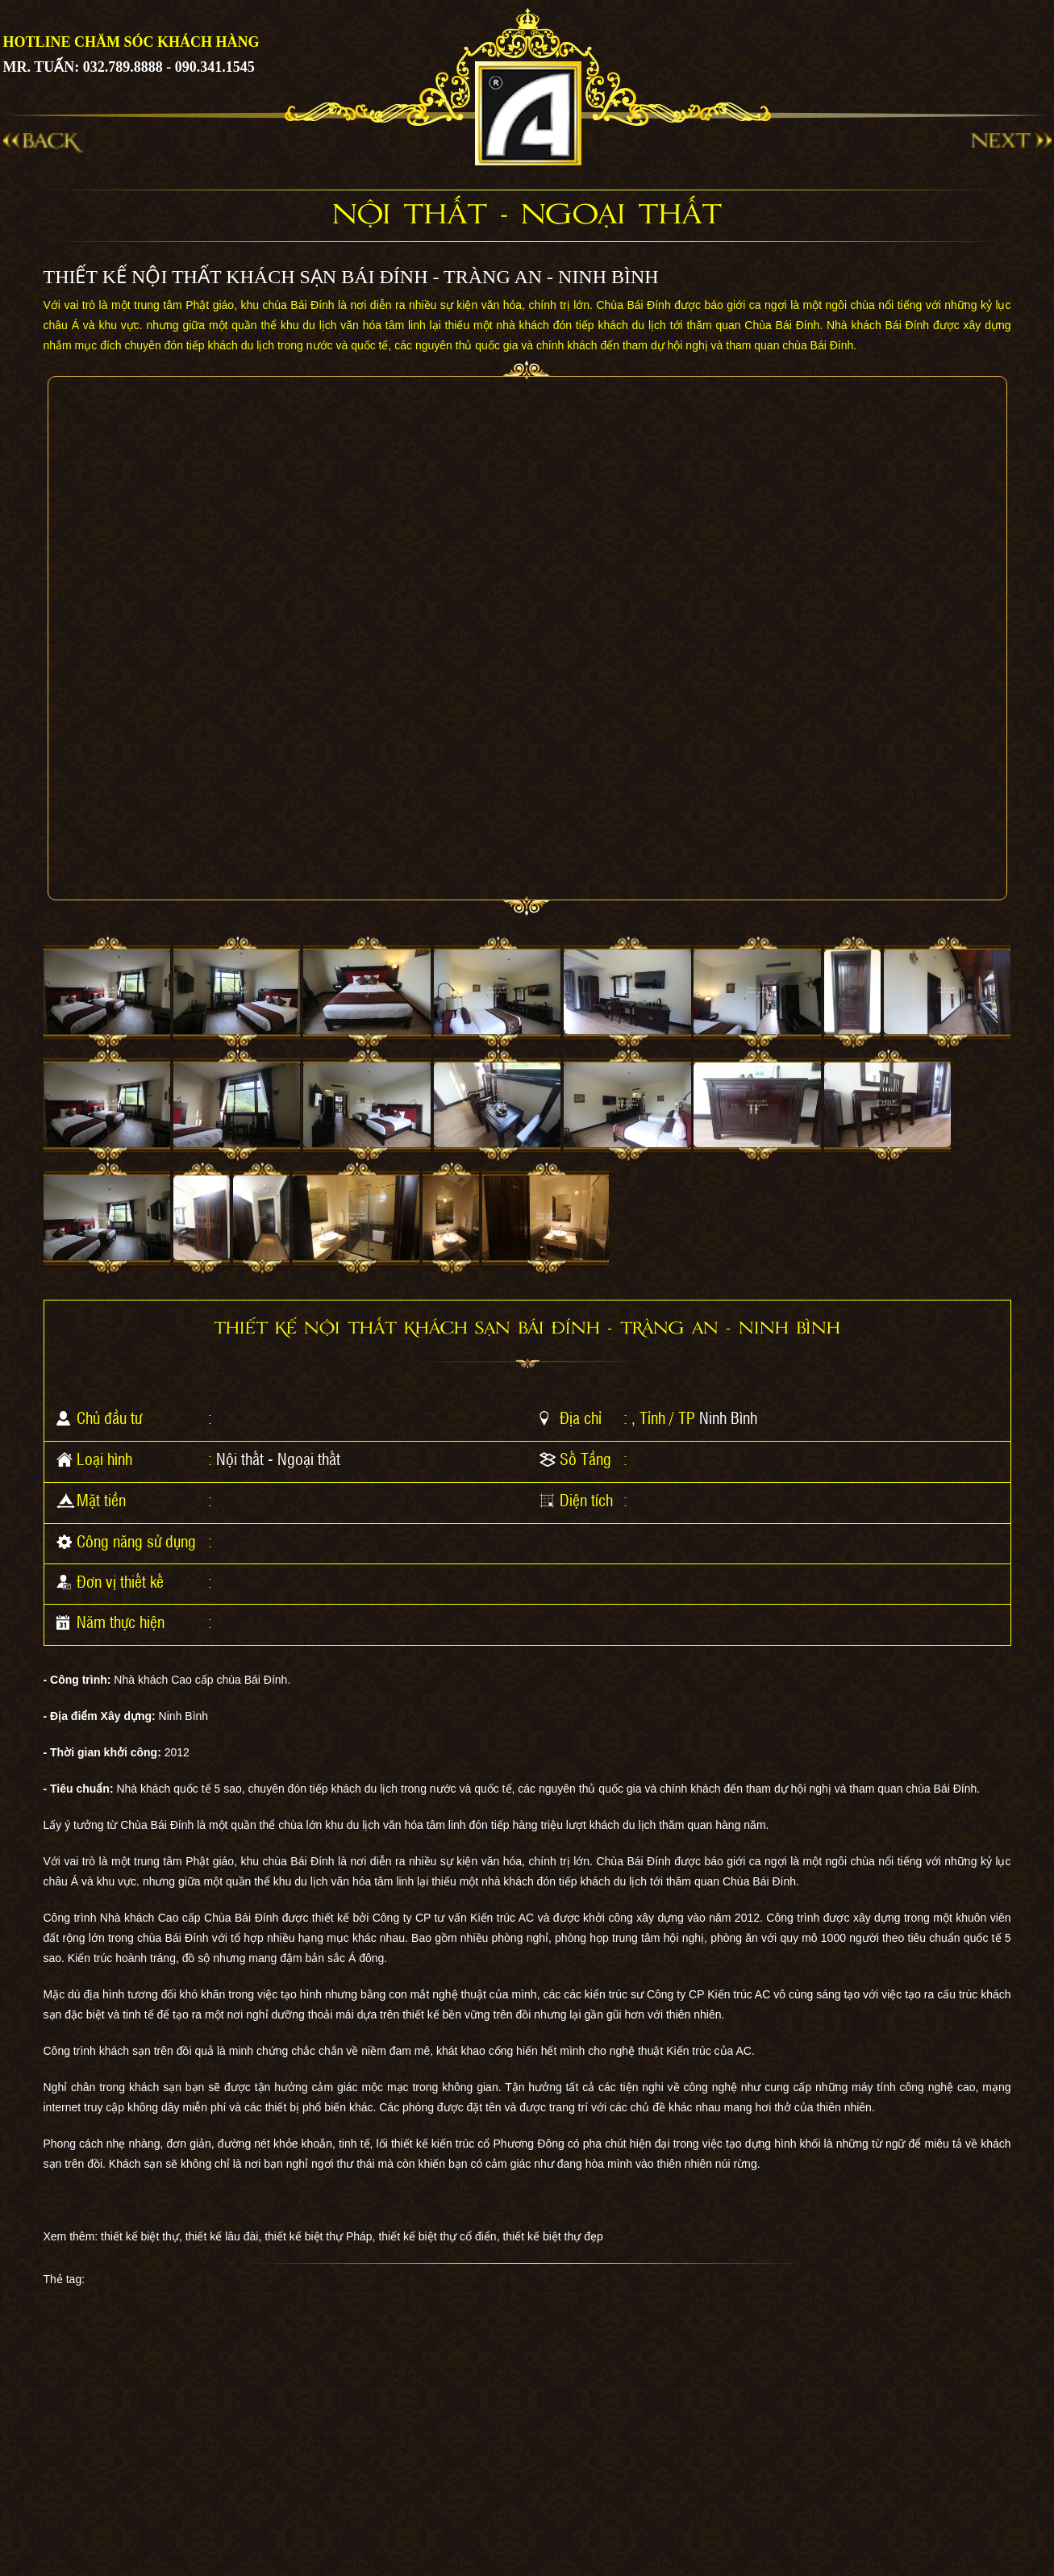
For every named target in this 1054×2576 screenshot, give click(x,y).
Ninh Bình (728, 1417)
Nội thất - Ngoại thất (278, 1458)
